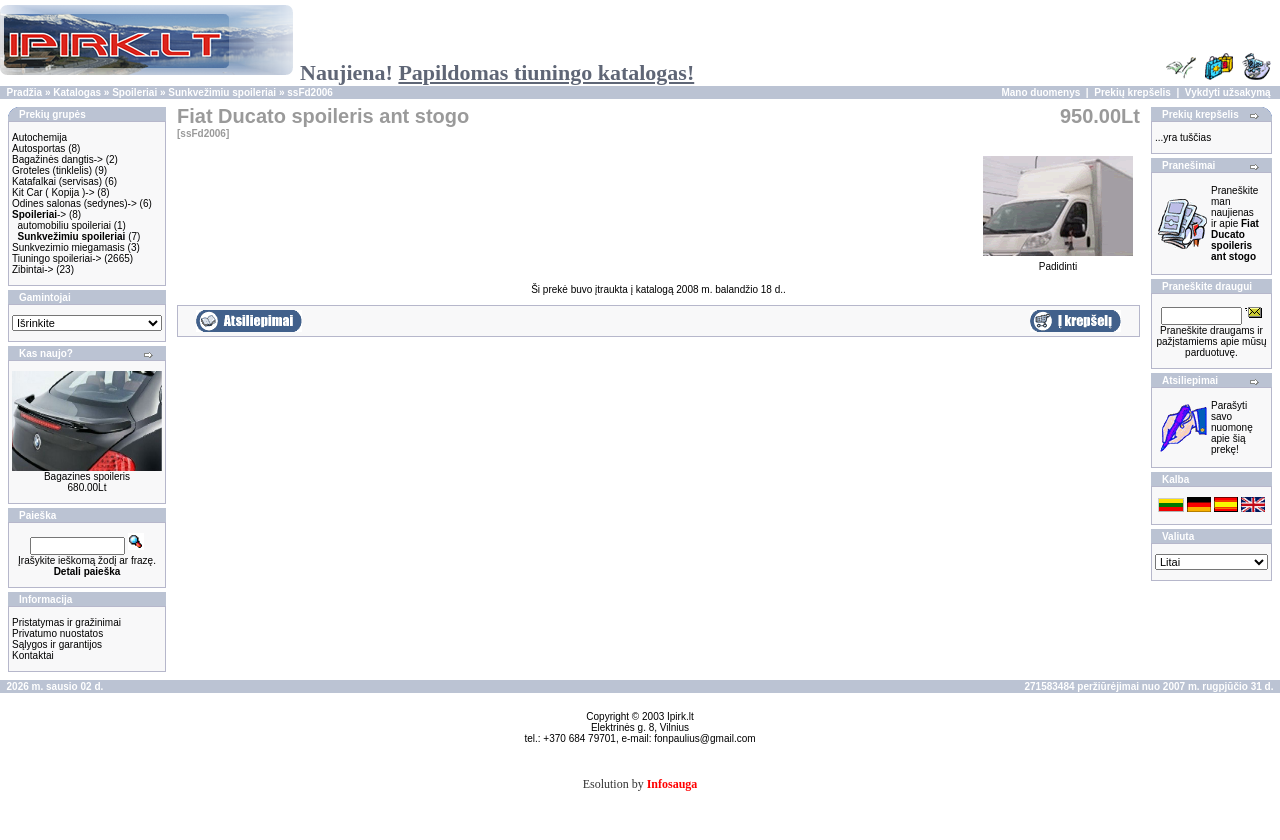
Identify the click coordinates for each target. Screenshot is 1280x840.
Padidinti (1058, 262)
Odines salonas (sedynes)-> (74, 203)
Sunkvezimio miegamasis (68, 247)
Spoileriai (134, 92)
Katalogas (77, 92)
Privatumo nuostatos (57, 633)
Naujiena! (497, 72)
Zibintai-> (32, 269)
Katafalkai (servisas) (57, 181)
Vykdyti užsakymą (1228, 92)
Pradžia (25, 92)
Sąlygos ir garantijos (57, 644)
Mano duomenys (1040, 92)
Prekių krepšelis (1132, 92)
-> (39, 214)
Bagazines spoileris (87, 476)
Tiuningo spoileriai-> (56, 258)
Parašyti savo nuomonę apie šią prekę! (1232, 427)
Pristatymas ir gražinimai (66, 622)
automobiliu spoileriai (64, 225)
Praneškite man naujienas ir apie (1235, 223)
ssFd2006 (310, 92)
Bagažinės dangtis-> (57, 159)
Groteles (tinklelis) (52, 170)
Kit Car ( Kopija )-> (53, 192)
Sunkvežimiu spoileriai (222, 92)
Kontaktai (33, 655)
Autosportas (38, 148)
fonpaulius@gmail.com (704, 738)
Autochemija (39, 137)
